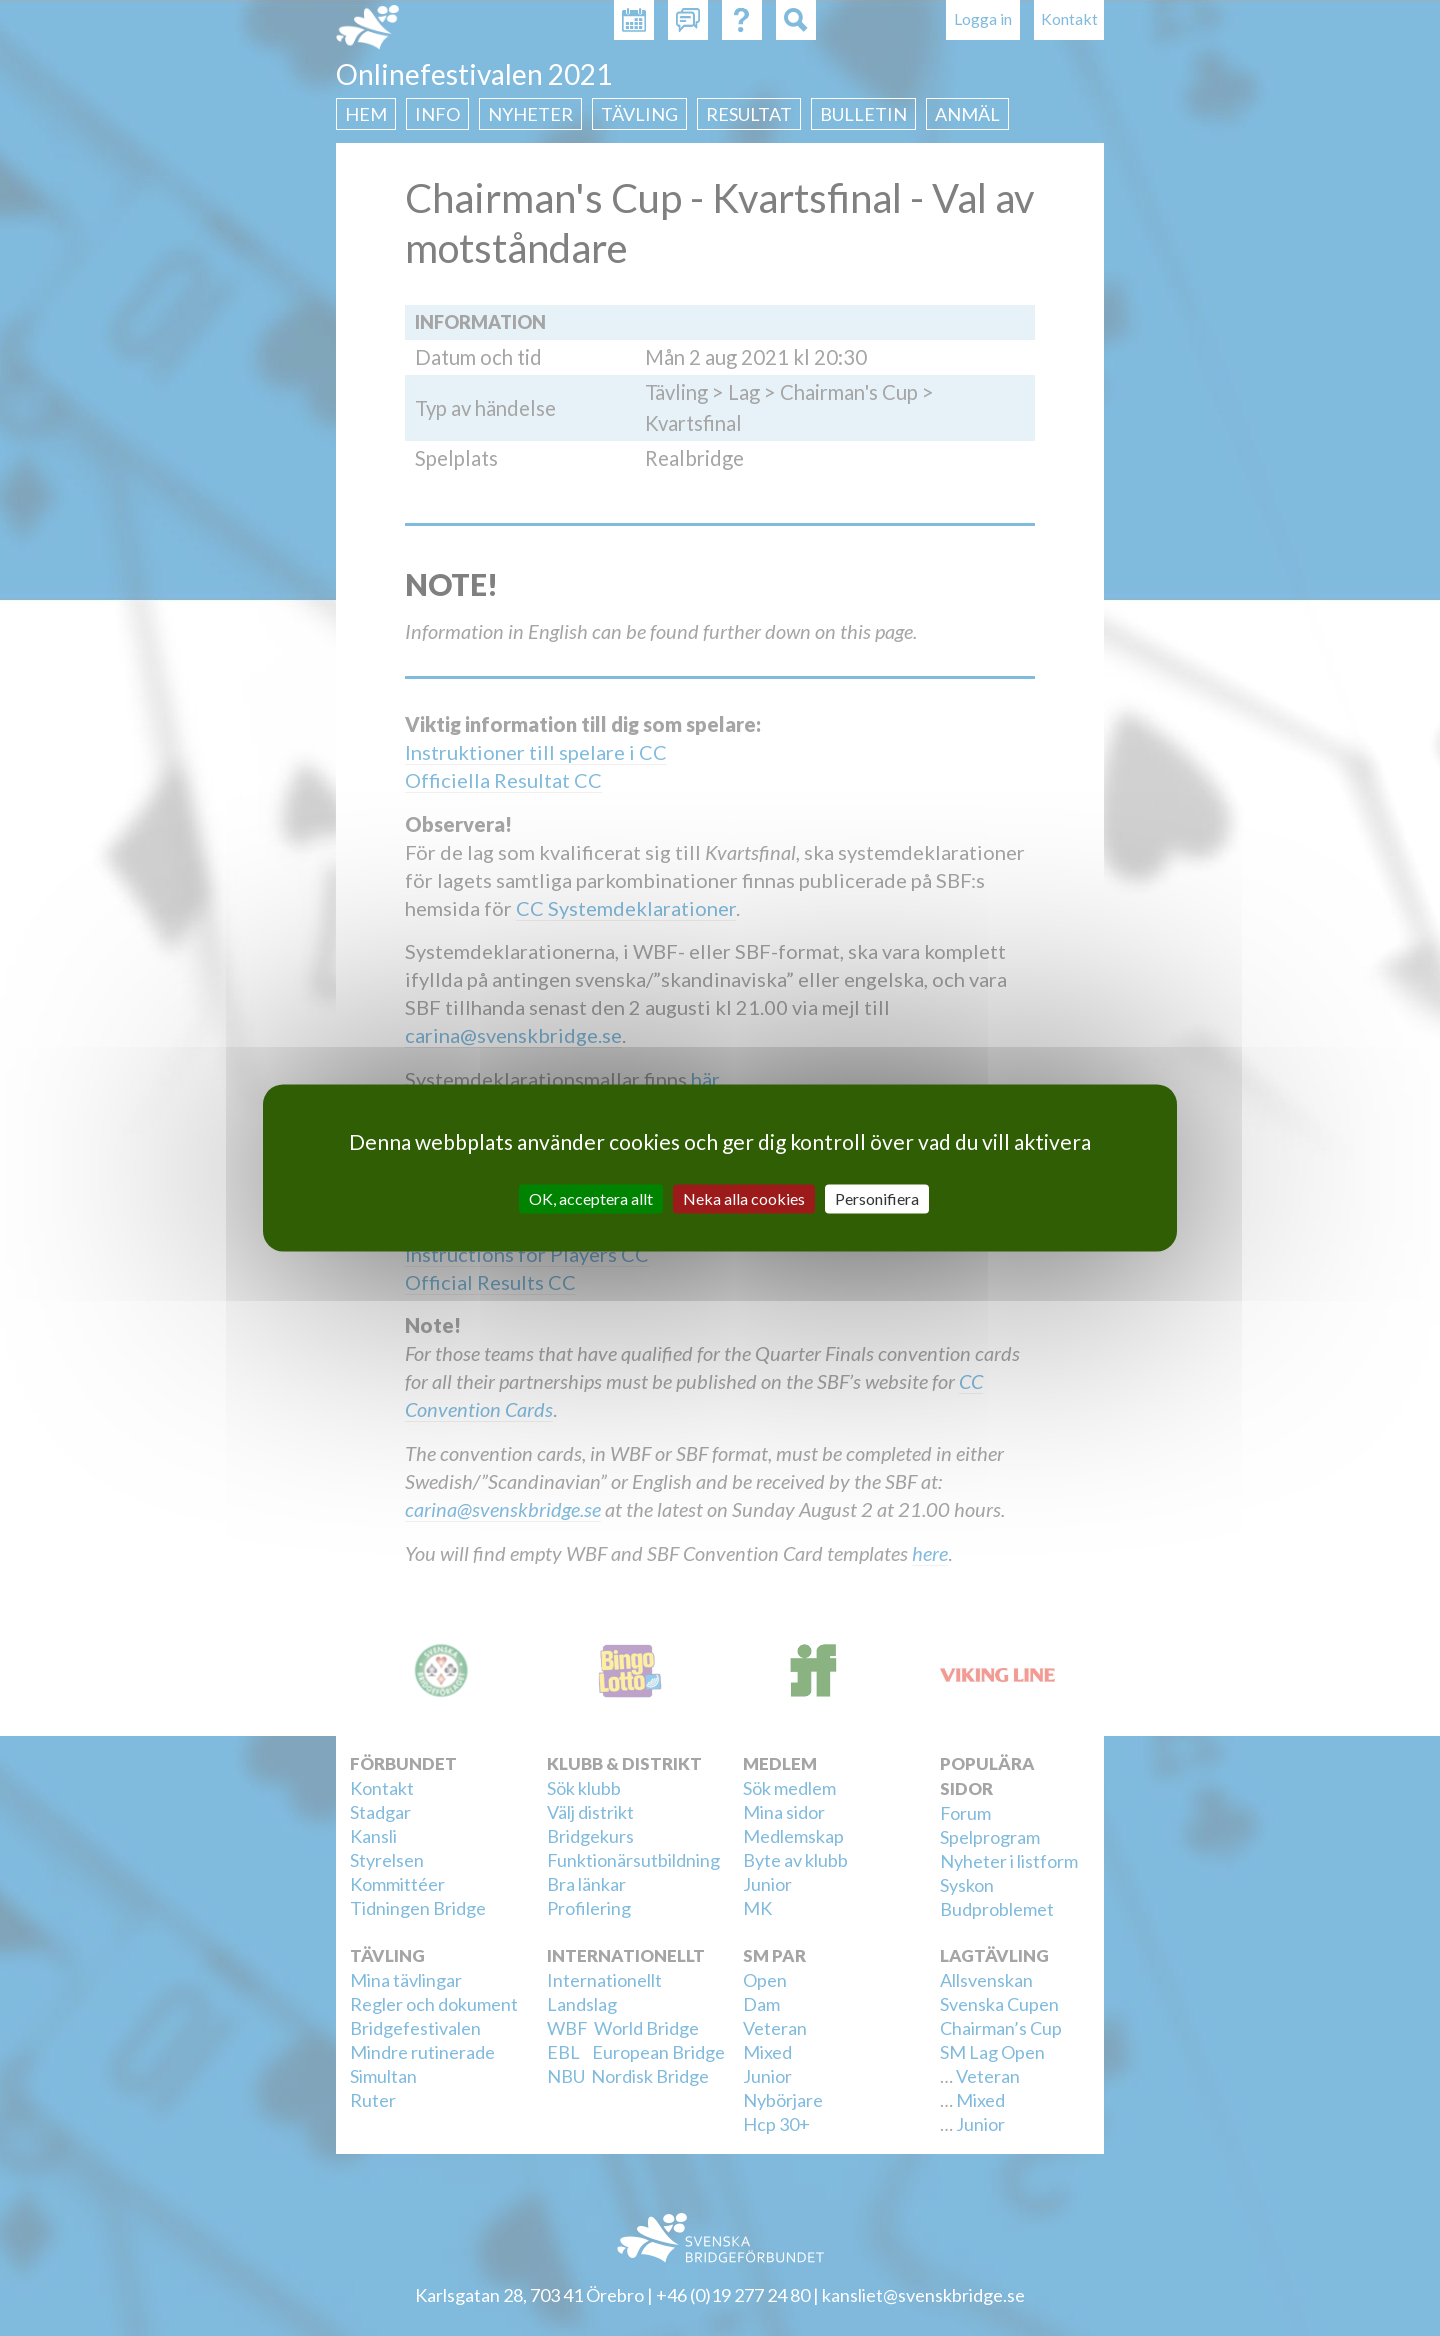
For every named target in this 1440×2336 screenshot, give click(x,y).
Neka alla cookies (744, 1198)
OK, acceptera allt (591, 1198)
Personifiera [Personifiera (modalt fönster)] (877, 1198)
